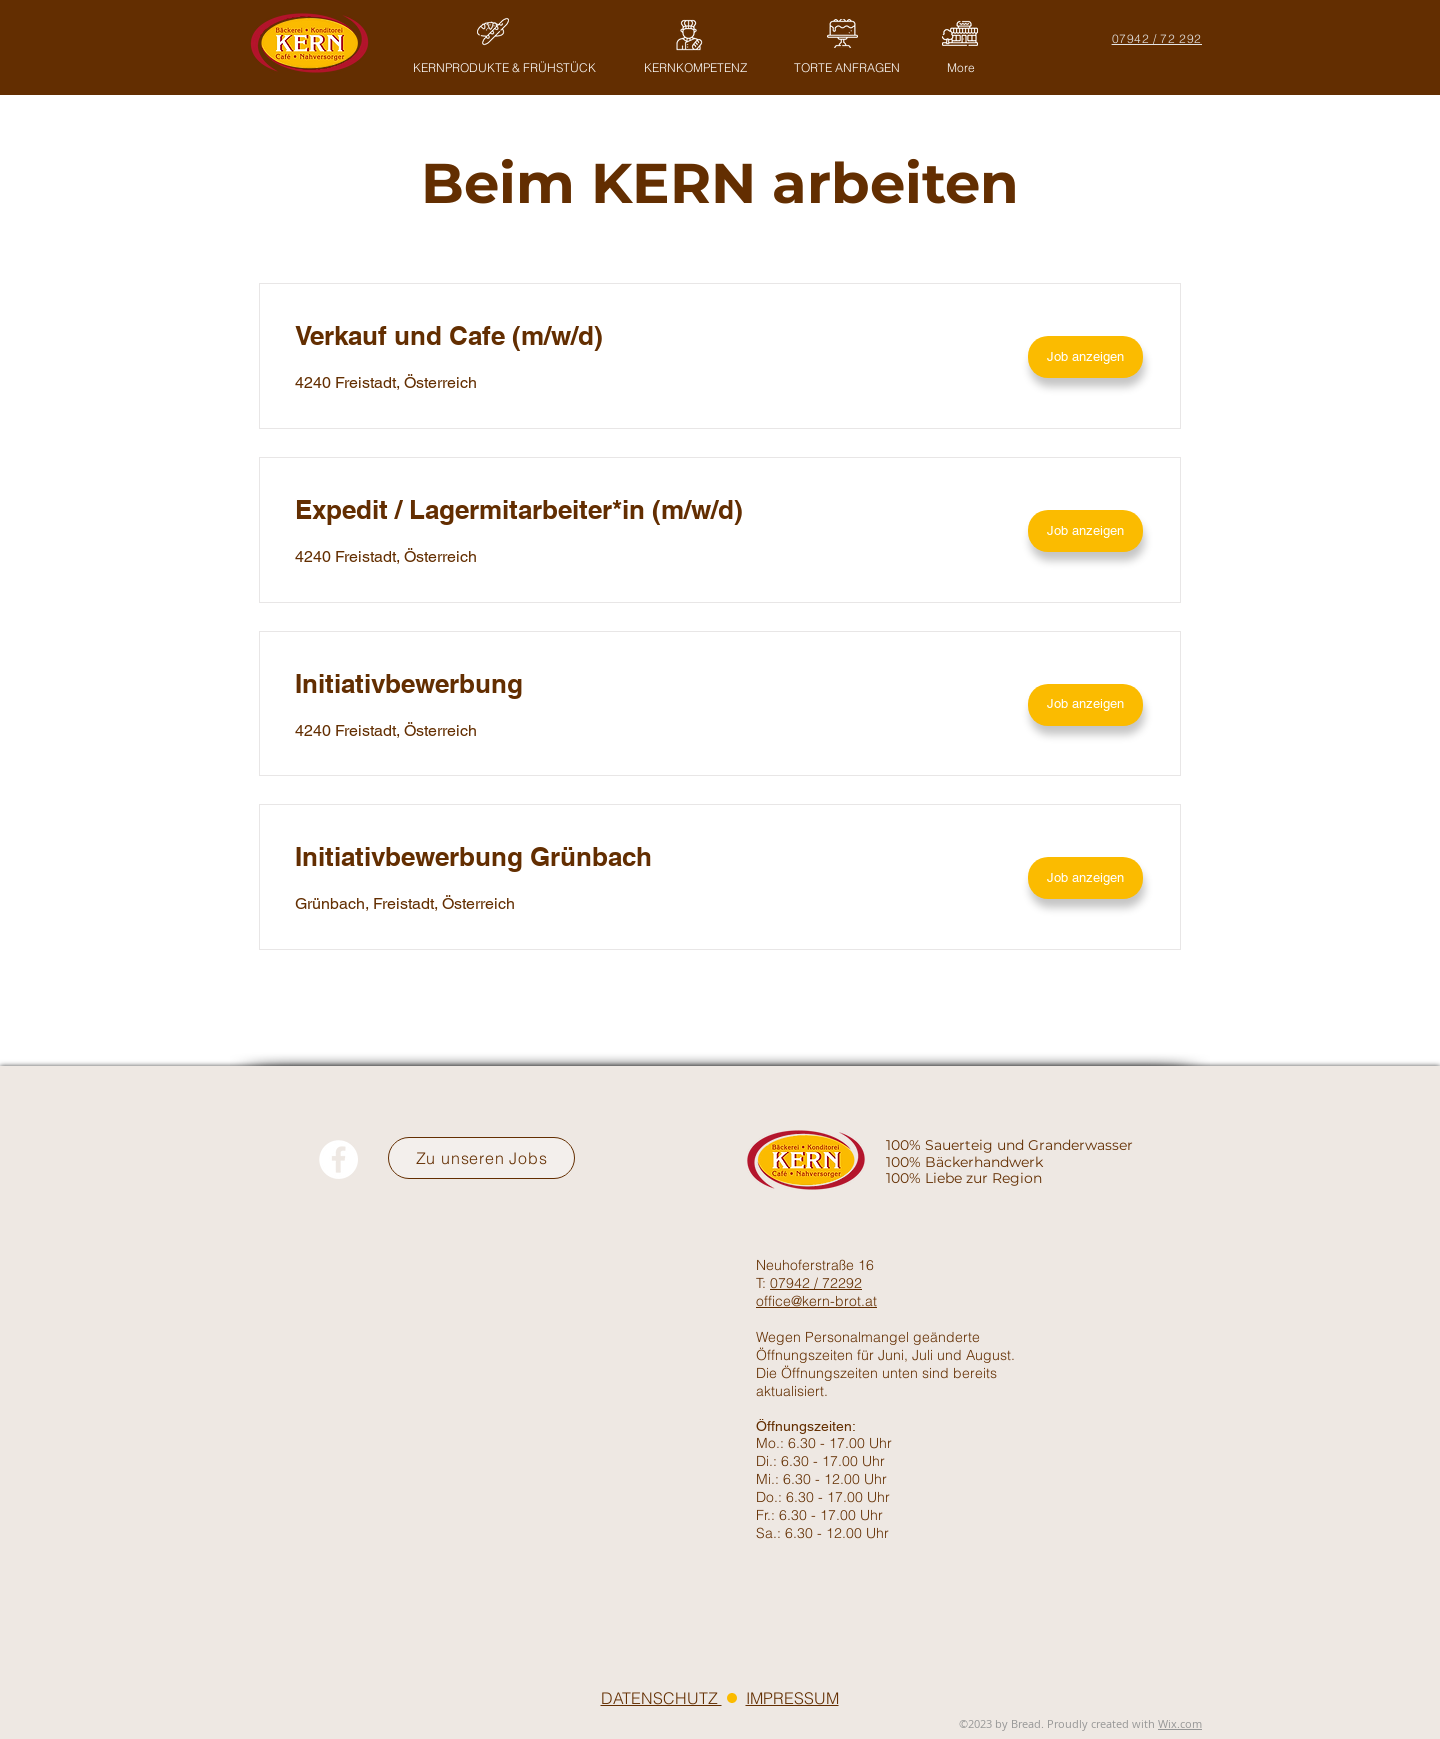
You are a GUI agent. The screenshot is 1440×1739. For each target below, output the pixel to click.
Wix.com (1180, 1723)
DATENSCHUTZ (661, 1698)
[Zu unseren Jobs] (481, 1158)
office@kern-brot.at (816, 1301)
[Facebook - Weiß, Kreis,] (338, 1159)
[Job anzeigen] (1085, 357)
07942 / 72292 (816, 1283)
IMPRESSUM (792, 1698)
